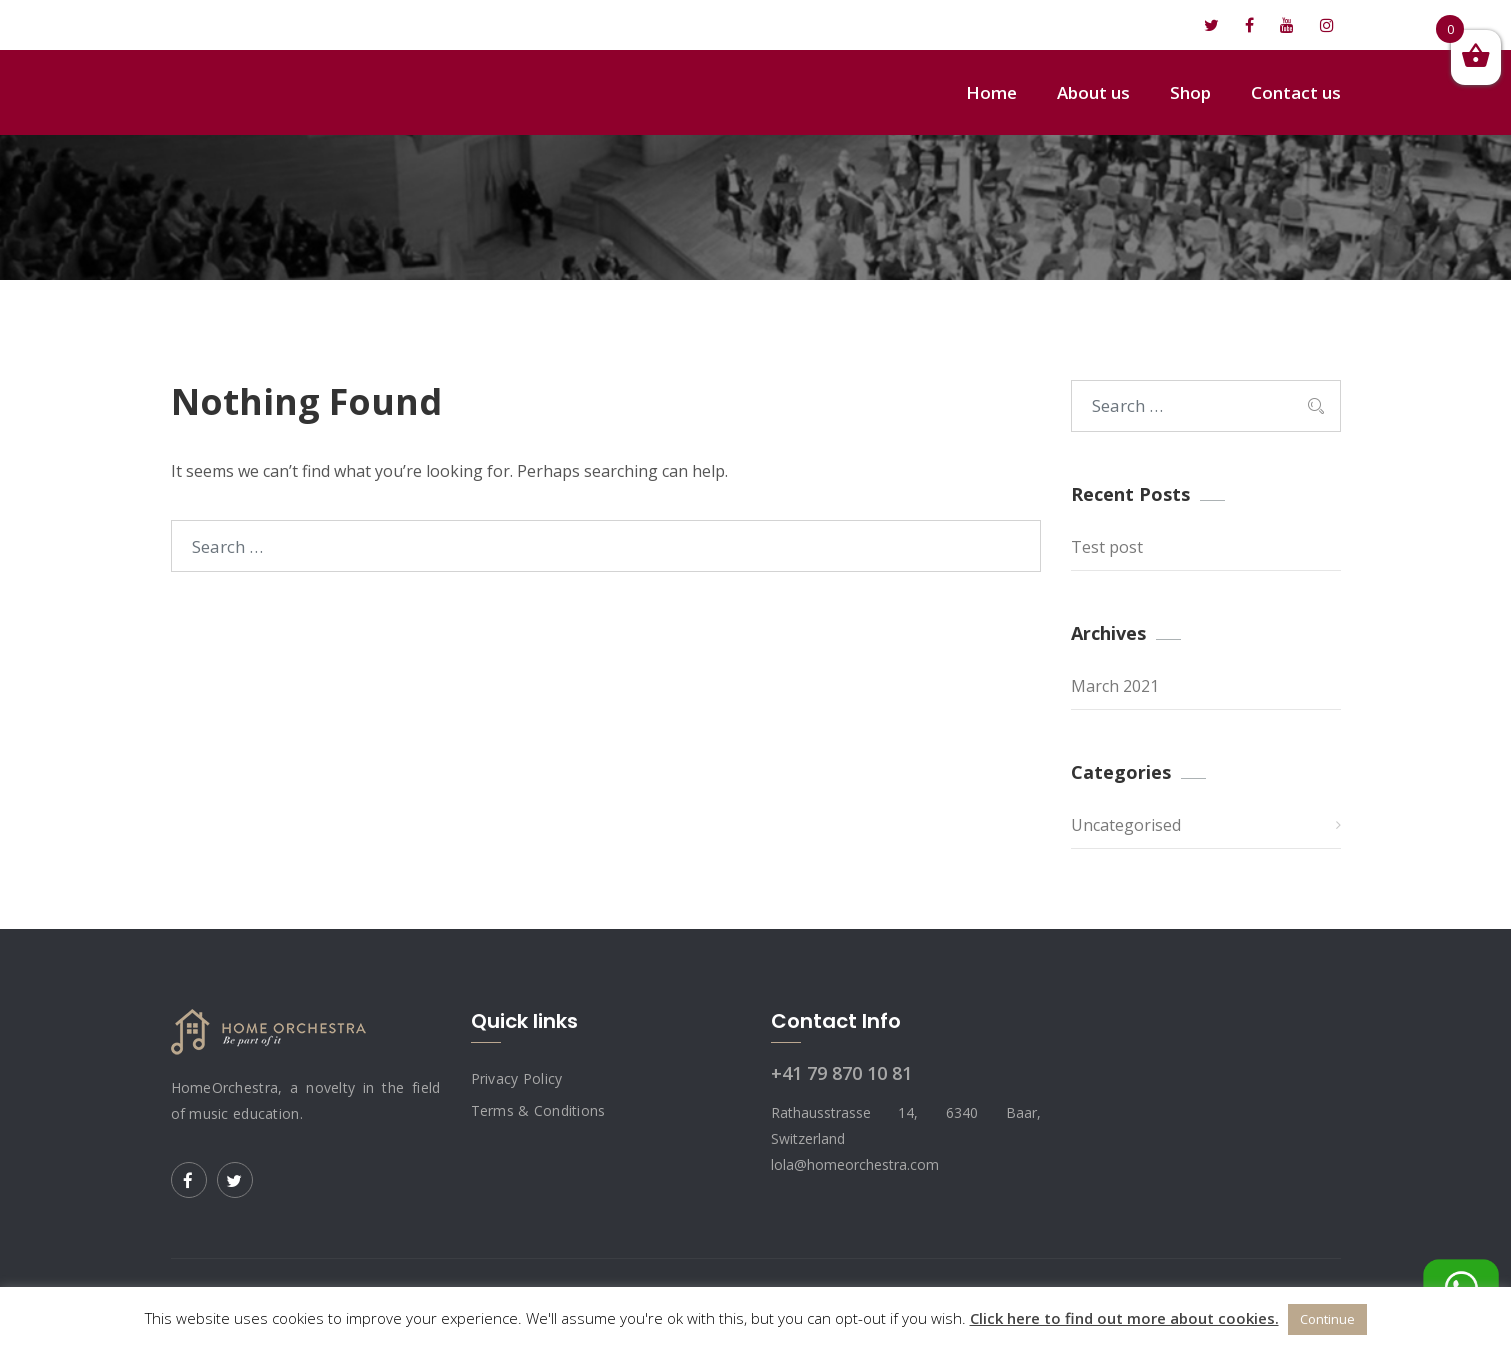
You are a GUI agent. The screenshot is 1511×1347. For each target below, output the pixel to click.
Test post (1107, 547)
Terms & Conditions (538, 1110)
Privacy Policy (517, 1078)
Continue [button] (1327, 1319)
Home (991, 92)
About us (1093, 92)
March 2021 (1115, 686)
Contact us (1296, 92)
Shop (1190, 92)
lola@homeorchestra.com (282, 25)
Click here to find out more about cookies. (1124, 1318)
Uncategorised (1126, 825)
